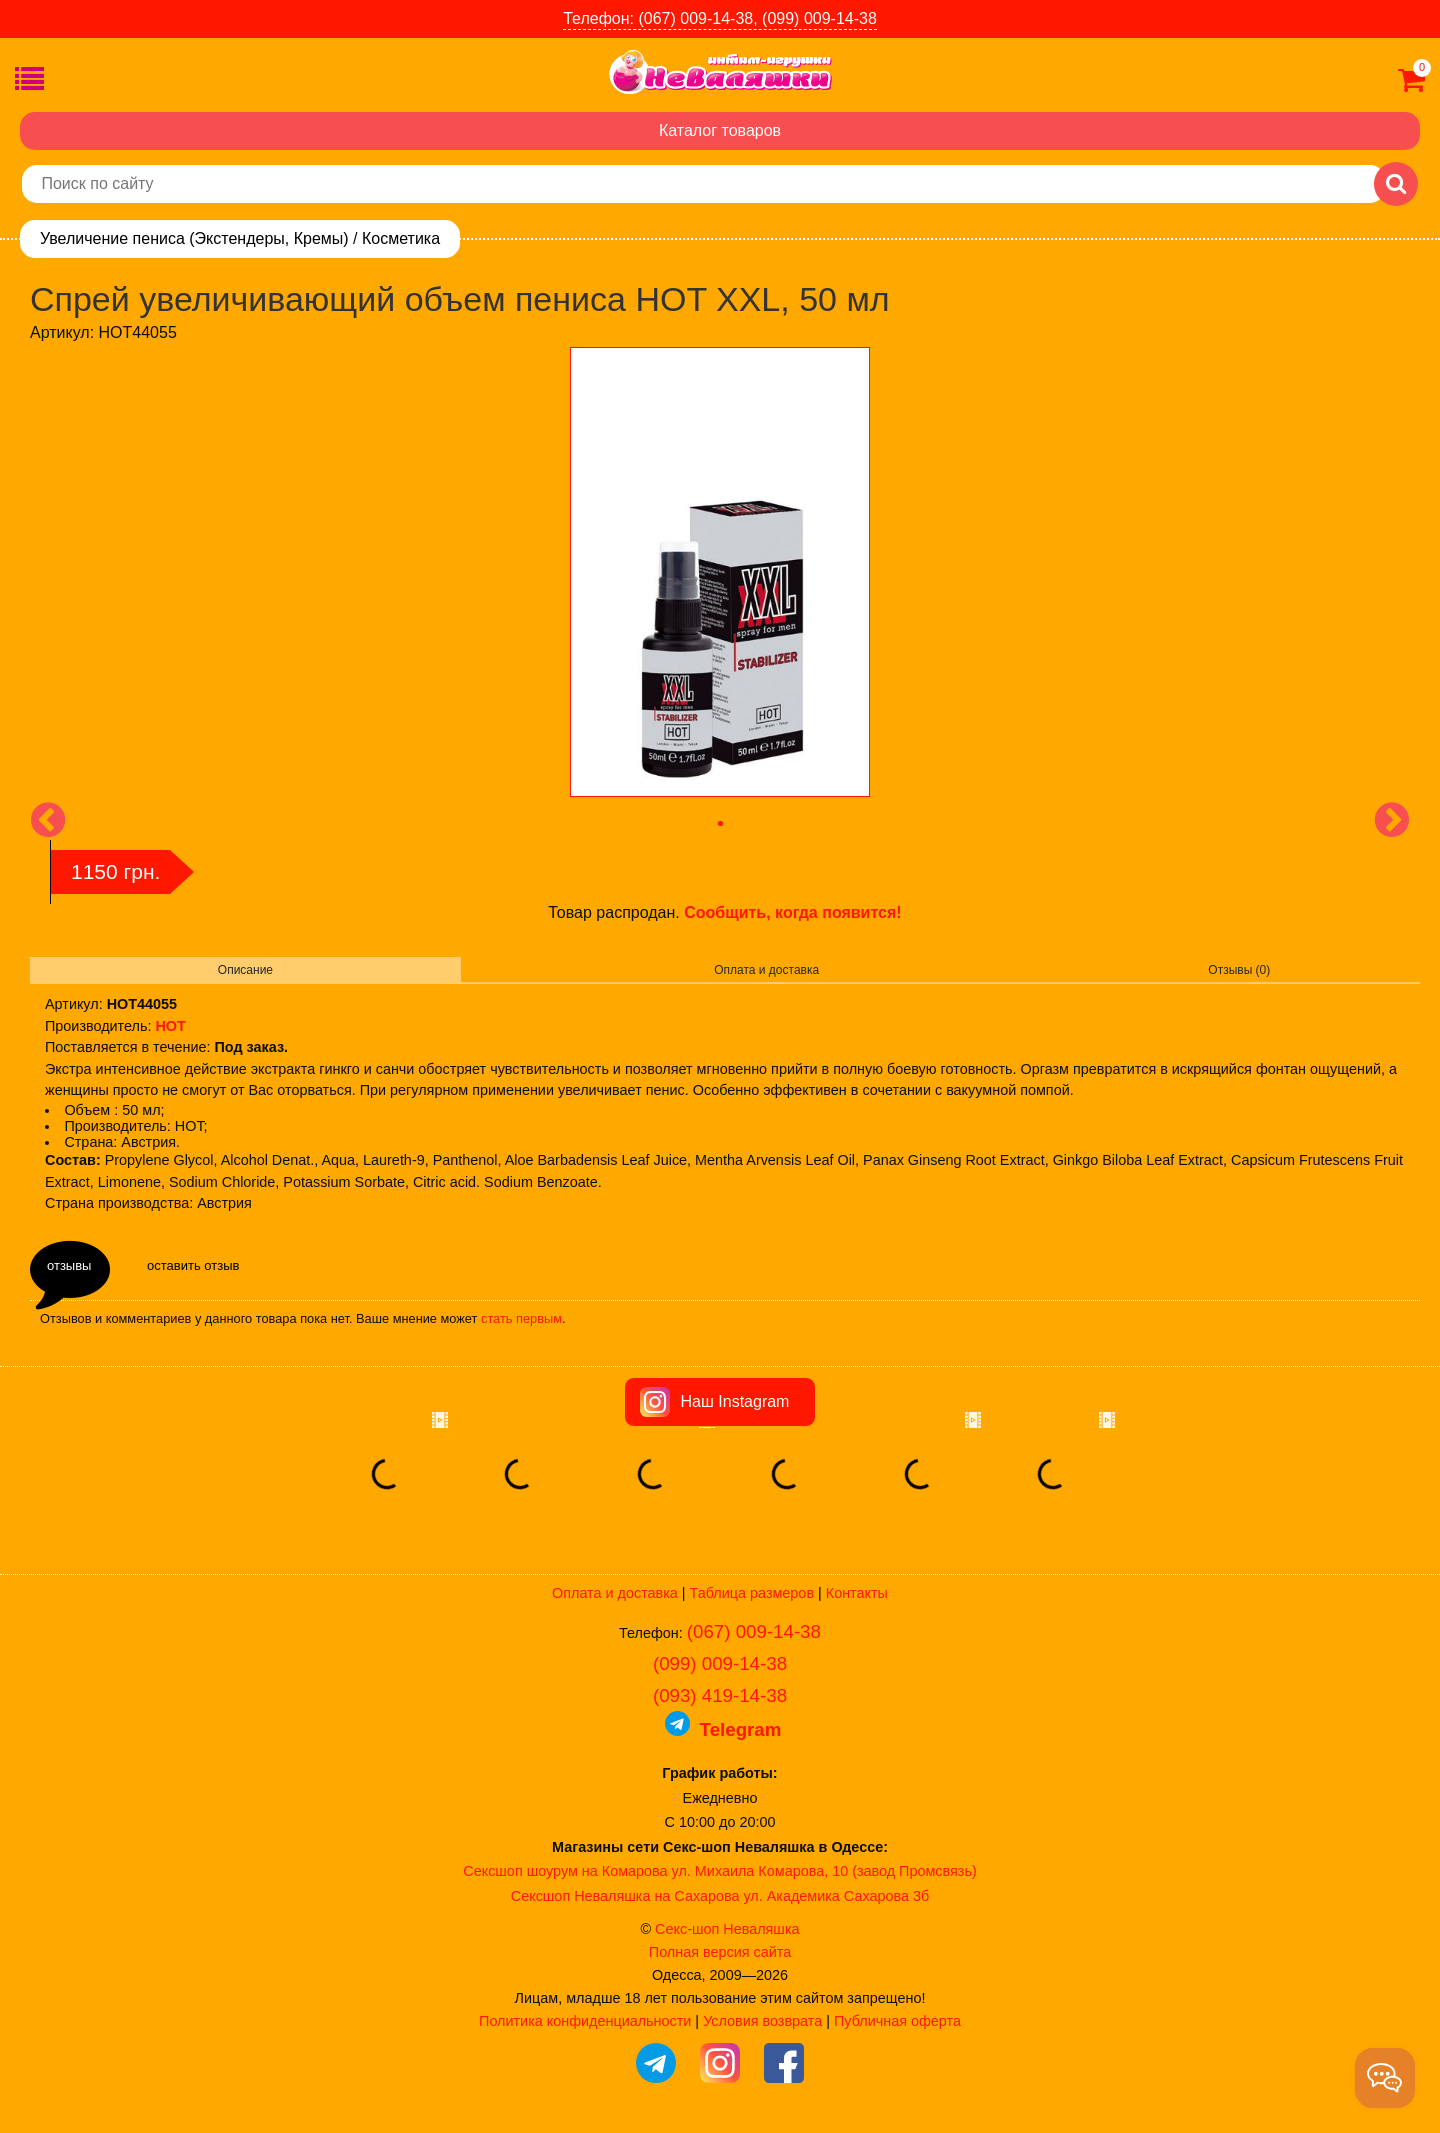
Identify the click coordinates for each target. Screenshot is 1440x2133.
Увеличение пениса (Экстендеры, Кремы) (194, 238)
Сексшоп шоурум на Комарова (565, 1871)
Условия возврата (762, 2021)
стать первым (521, 1318)
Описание (245, 970)
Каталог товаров (720, 130)
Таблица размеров (752, 1593)
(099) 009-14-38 (720, 1663)
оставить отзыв (193, 1265)
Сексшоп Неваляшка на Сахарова (625, 1896)
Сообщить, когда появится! (792, 912)
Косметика (401, 238)
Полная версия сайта (720, 1952)
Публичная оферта (897, 2021)
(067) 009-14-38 (754, 1631)
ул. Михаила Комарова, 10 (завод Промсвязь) (824, 1871)
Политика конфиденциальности (585, 2021)
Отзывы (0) (1239, 970)
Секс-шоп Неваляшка (727, 1929)
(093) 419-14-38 (720, 1695)
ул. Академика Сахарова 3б (836, 1896)
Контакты (857, 1593)
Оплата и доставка (766, 970)
